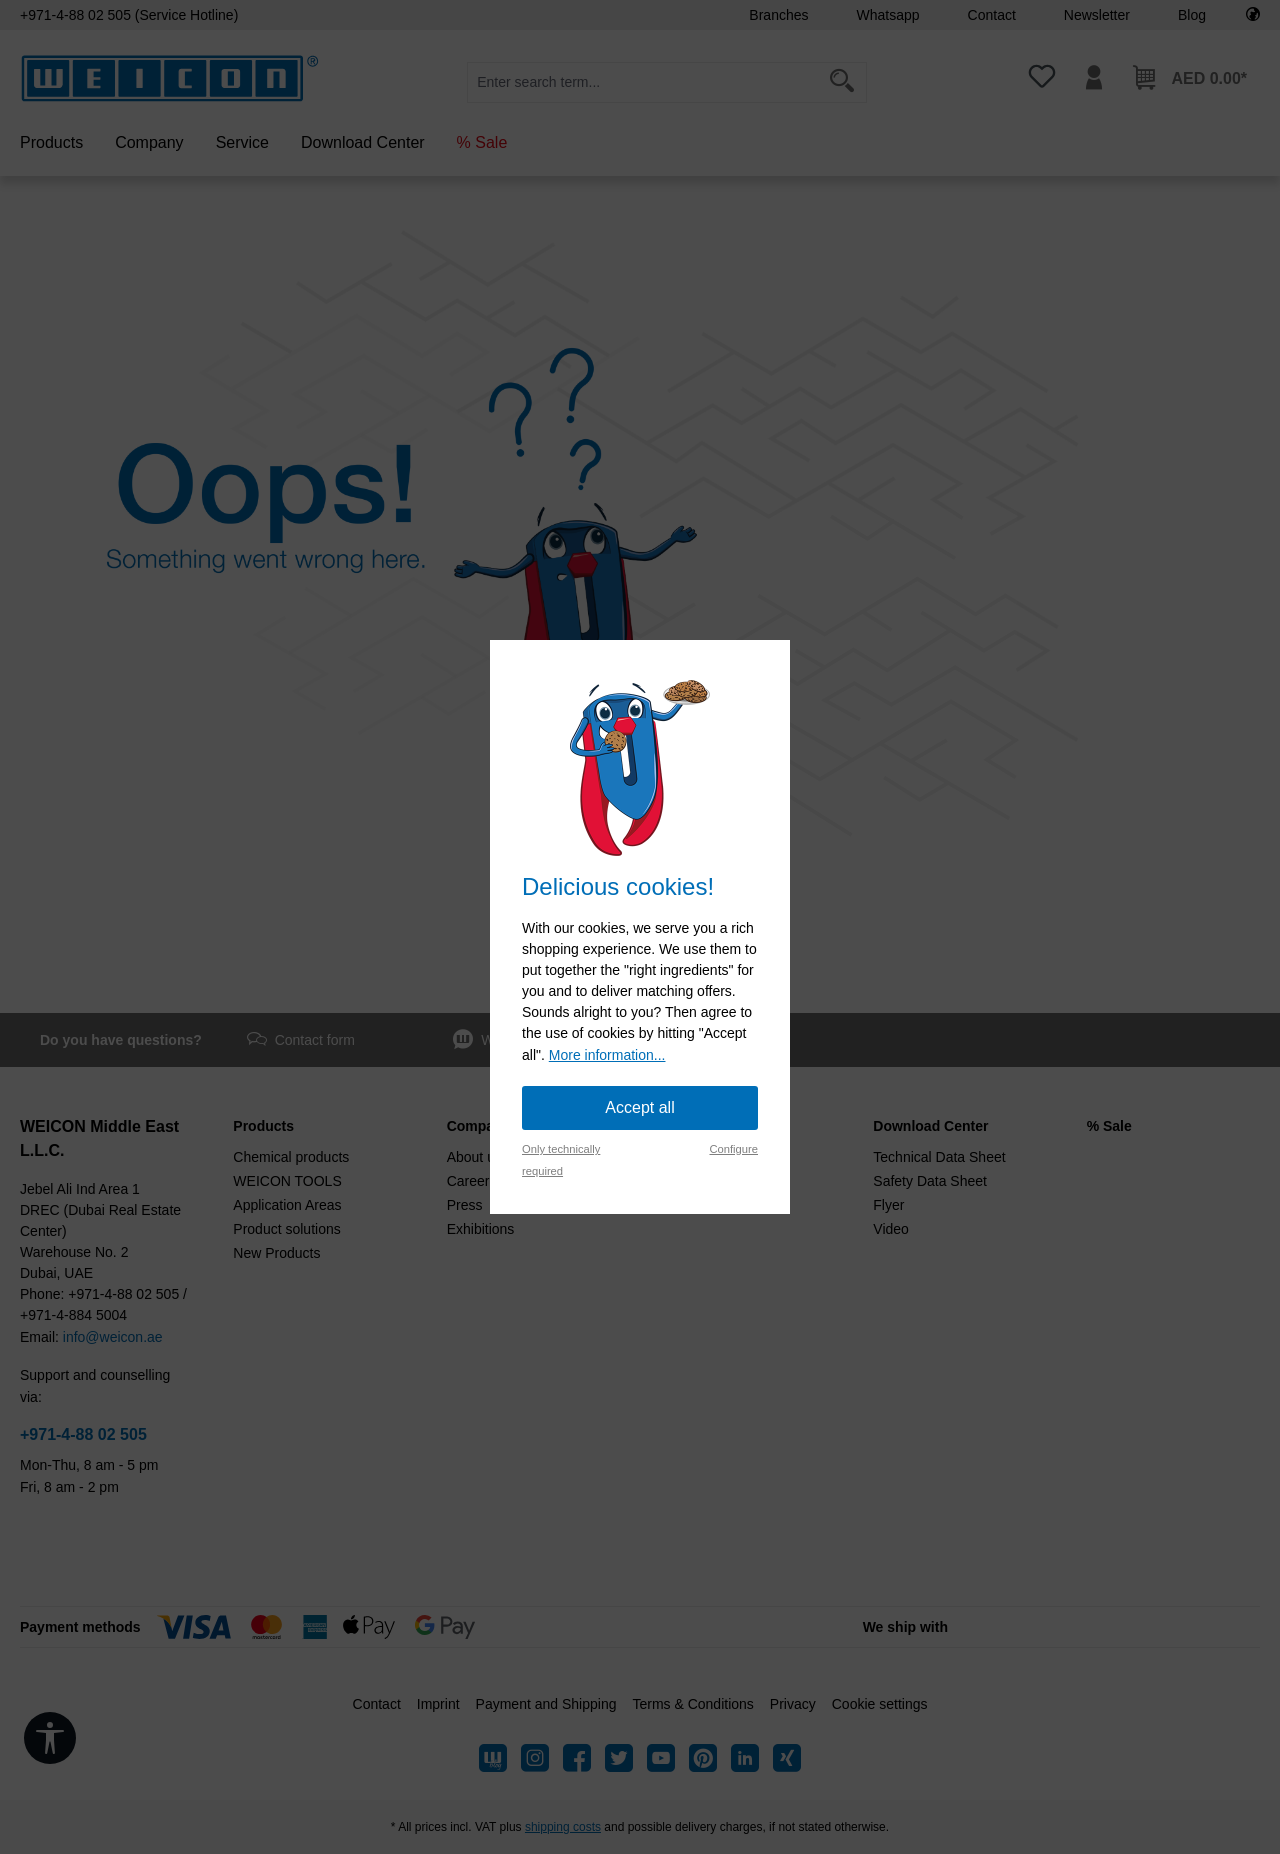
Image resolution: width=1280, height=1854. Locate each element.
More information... (607, 1055)
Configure (733, 1149)
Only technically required (561, 1160)
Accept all (639, 1107)
